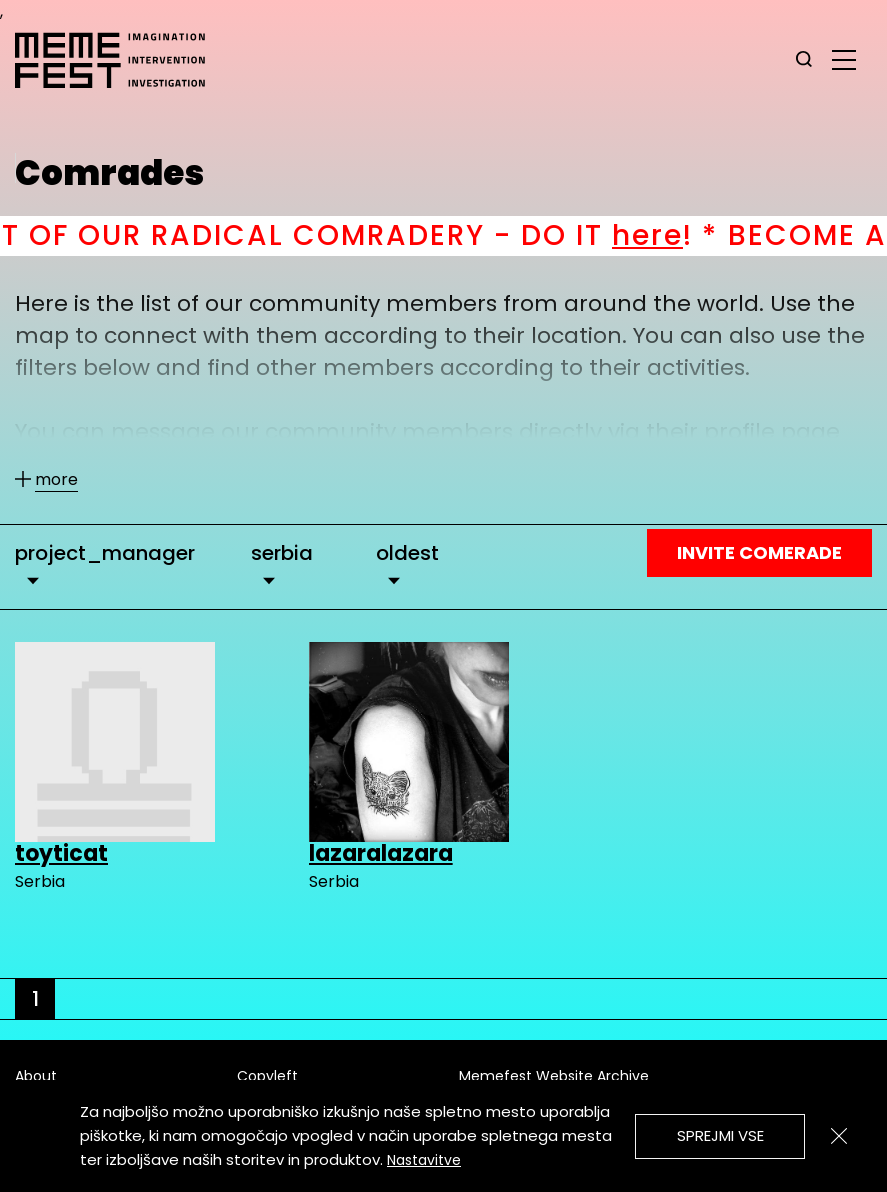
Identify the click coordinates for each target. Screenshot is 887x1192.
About (36, 1076)
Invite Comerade (759, 552)
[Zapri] (839, 1136)
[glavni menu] (844, 59)
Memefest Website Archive (554, 1076)
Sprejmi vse (720, 1135)
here (675, 235)
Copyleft (267, 1076)
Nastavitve (424, 1160)
